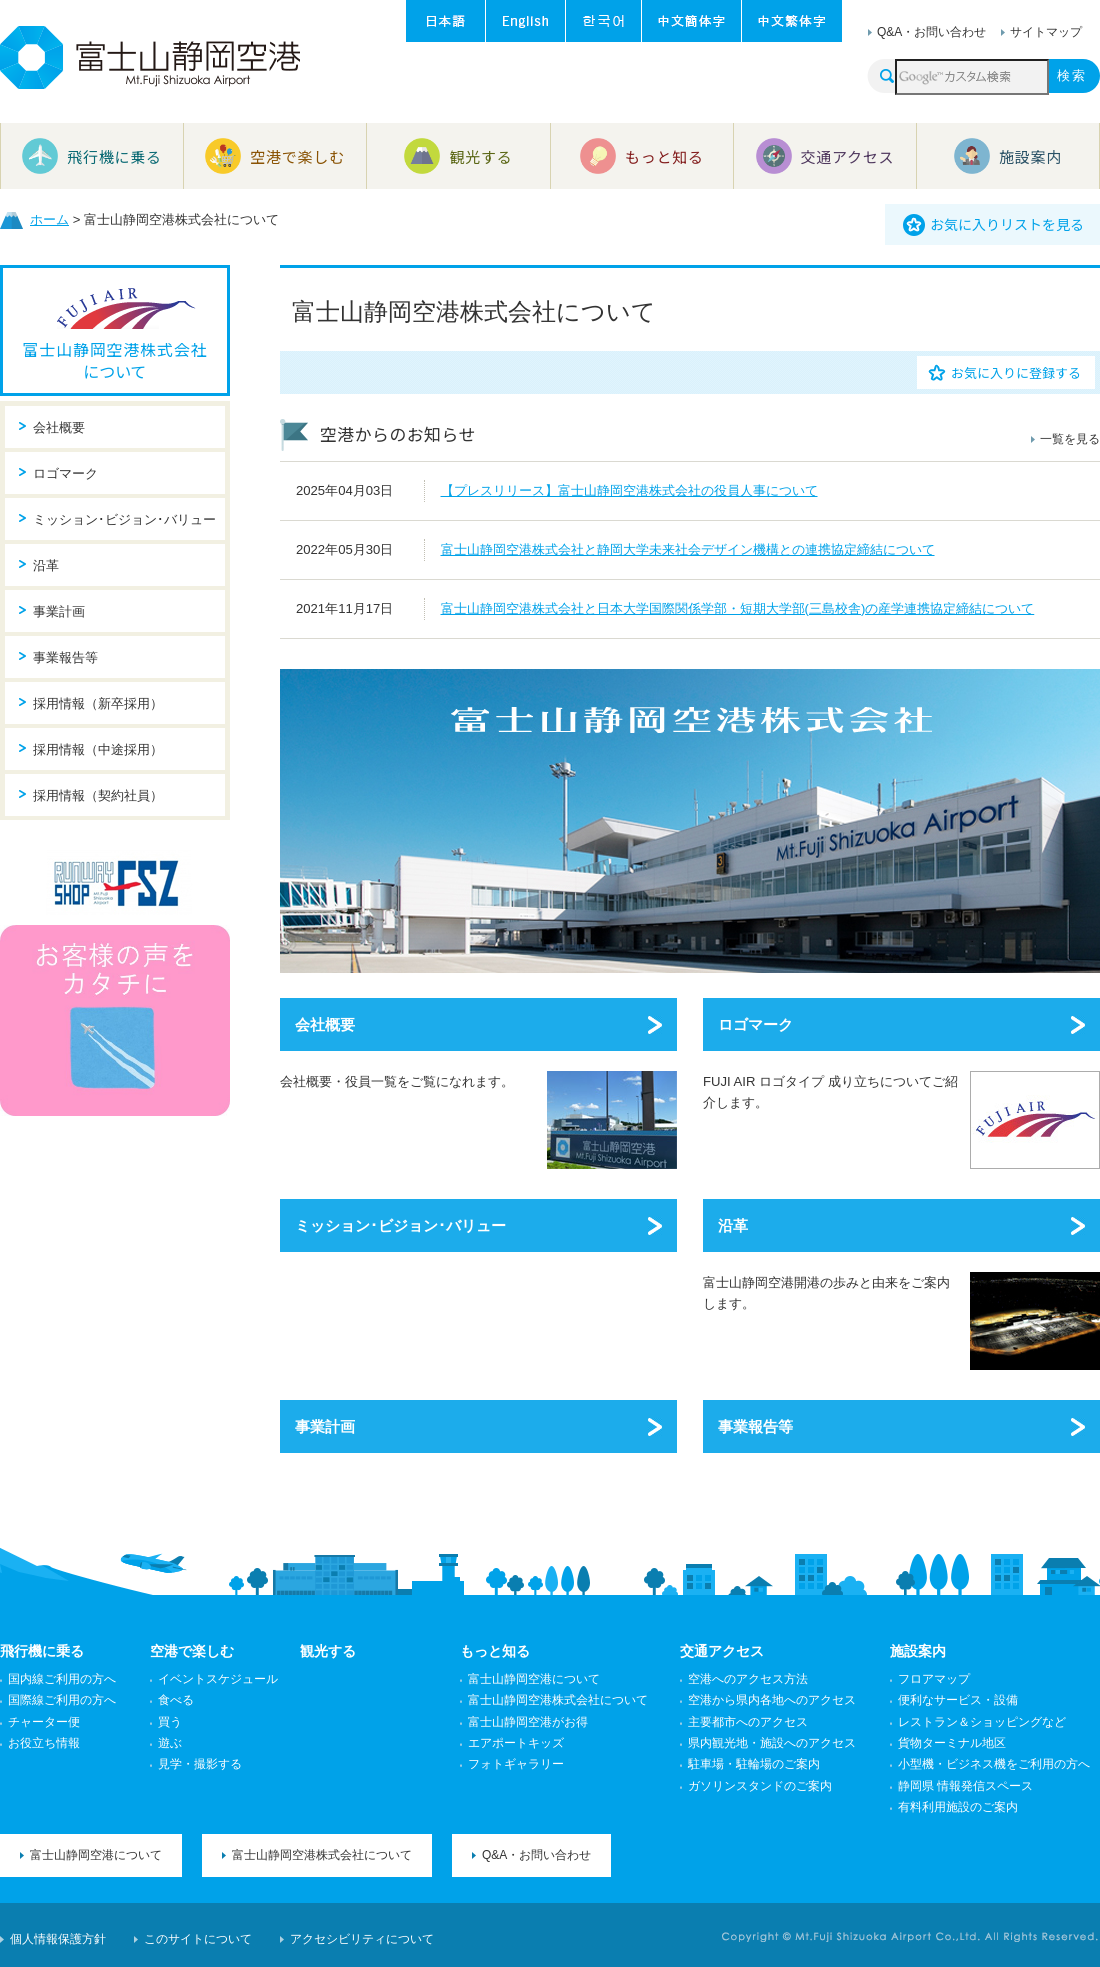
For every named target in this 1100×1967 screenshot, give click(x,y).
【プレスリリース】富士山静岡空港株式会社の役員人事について (629, 490)
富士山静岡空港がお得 (528, 1722)
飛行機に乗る (42, 1651)
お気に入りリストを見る (1007, 224)
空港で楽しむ (192, 1651)
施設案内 (918, 1651)
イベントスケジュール (218, 1679)
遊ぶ (170, 1743)
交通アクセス (722, 1651)
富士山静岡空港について (534, 1679)
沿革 (733, 1225)
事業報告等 (755, 1426)
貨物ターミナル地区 (952, 1743)
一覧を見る (1070, 439)
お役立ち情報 (44, 1743)
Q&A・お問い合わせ (931, 32)
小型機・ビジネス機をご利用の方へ (994, 1764)
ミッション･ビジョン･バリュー (400, 1225)
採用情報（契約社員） (98, 795)
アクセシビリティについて (362, 1939)
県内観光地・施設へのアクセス (772, 1743)
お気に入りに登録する (1016, 372)
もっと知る (495, 1651)
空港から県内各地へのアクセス (772, 1700)
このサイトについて (198, 1939)
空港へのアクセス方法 (748, 1679)
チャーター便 (44, 1722)
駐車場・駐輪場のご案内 (754, 1764)
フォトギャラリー (516, 1764)
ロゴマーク (755, 1024)
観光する (328, 1651)
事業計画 (325, 1426)
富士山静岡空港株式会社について (115, 360)
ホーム (49, 219)
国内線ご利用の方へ (62, 1679)
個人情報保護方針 (58, 1939)
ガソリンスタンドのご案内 (760, 1786)
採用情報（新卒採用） (98, 703)
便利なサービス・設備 (958, 1700)
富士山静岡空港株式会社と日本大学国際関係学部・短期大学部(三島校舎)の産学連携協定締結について (738, 608)
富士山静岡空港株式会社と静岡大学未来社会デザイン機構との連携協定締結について (688, 549)
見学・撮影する (200, 1764)
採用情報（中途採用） (98, 749)
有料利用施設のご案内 (958, 1807)
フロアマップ (934, 1679)
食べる (176, 1700)
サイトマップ (1046, 32)
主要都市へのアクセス (748, 1722)
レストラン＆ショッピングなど (982, 1722)
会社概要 (325, 1024)
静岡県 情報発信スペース (965, 1786)
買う (170, 1722)
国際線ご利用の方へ (62, 1700)
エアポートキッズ (516, 1743)
